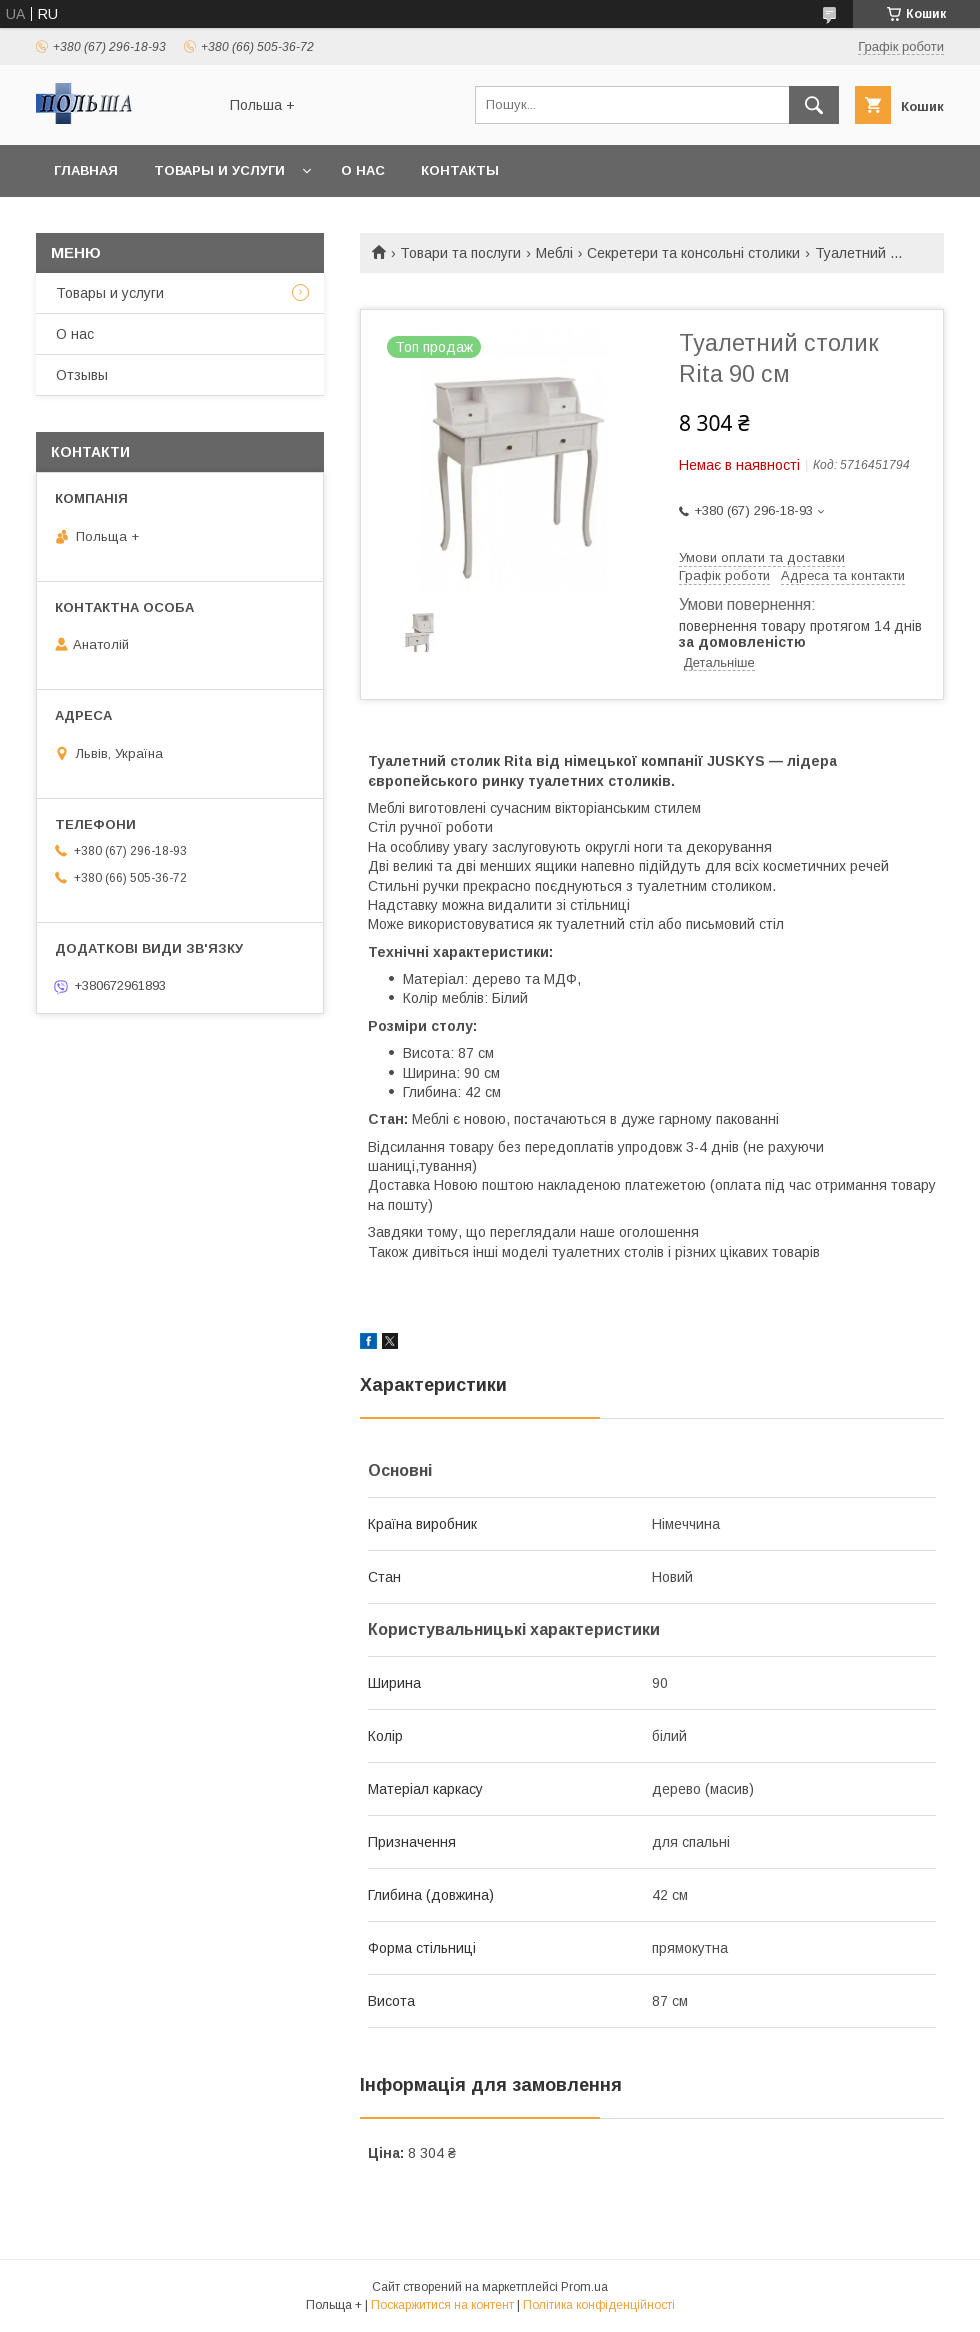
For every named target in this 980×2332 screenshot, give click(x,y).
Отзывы (82, 375)
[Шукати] (814, 105)
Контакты (460, 170)
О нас (363, 170)
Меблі (554, 253)
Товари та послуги (460, 253)
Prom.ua (584, 2287)
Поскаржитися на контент (442, 2305)
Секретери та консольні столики (693, 253)
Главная (86, 170)
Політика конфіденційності (599, 2305)
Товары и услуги (219, 170)
